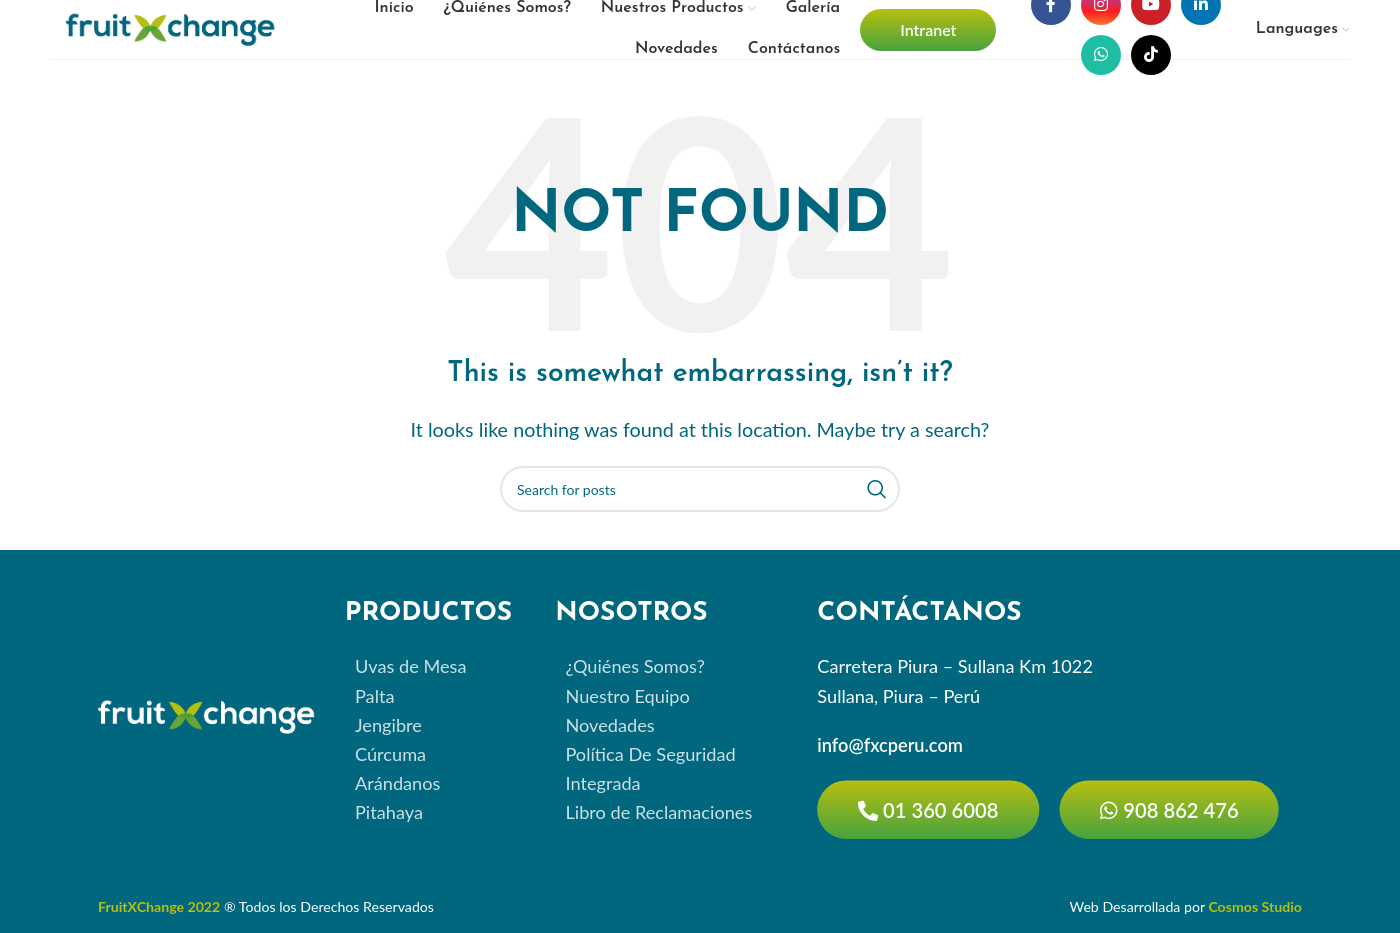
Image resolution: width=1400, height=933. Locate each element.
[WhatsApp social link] (1101, 55)
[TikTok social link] (1151, 55)
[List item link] (435, 667)
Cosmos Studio (1255, 905)
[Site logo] (170, 27)
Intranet (928, 29)
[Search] (700, 489)
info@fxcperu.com (890, 745)
